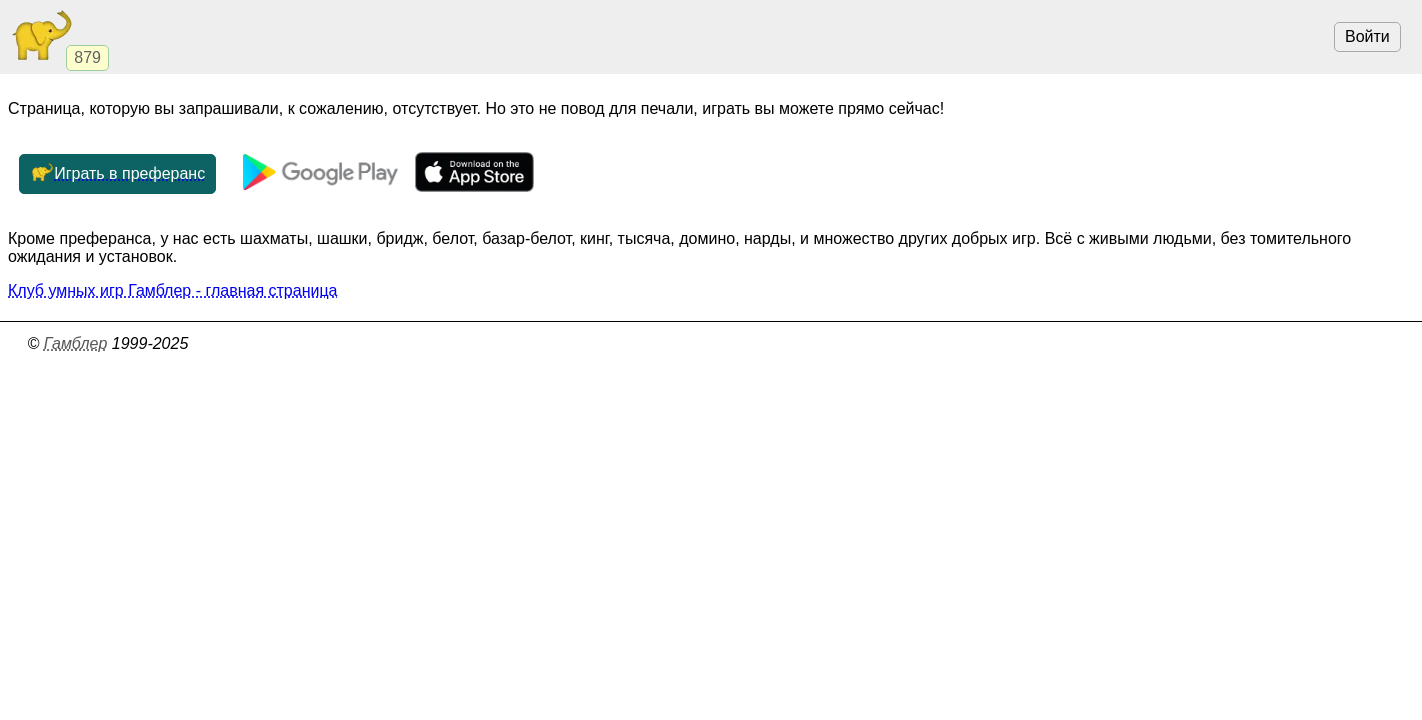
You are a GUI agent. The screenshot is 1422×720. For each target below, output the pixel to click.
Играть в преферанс (117, 174)
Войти (1367, 36)
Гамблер (76, 343)
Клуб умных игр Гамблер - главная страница (172, 290)
